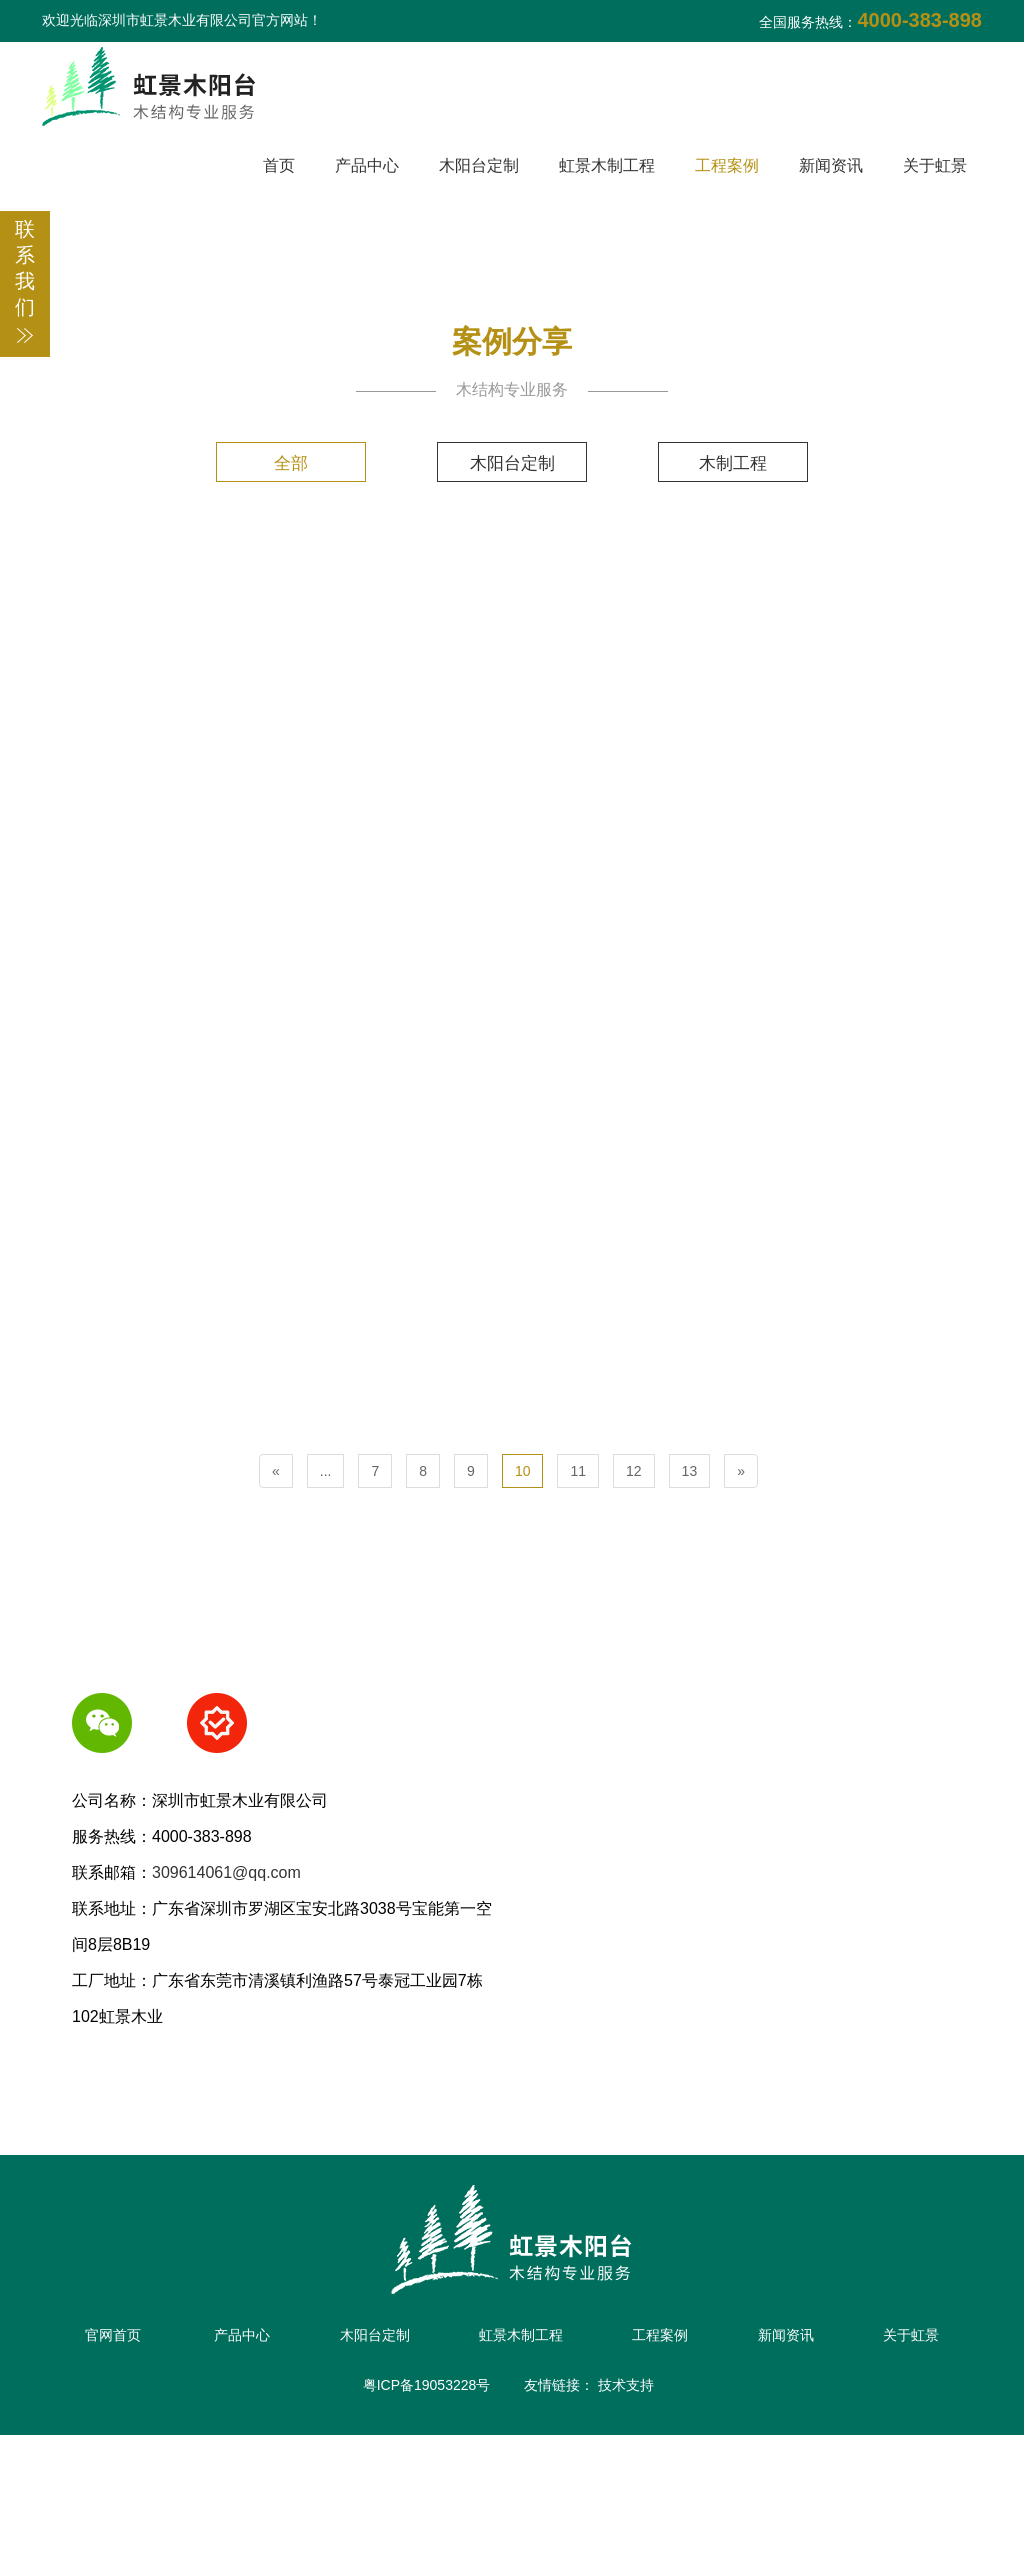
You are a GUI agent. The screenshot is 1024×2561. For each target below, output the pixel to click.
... (326, 1577)
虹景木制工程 (607, 165)
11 (578, 1577)
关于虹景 (935, 165)
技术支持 (626, 2511)
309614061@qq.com (226, 1978)
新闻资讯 (831, 165)
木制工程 (746, 463)
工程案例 (727, 165)
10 (523, 1577)
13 (690, 1577)
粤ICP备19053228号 (427, 2511)
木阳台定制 (479, 165)
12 (634, 1577)
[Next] (741, 1577)
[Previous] (276, 1577)
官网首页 (149, 2441)
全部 (278, 463)
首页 (279, 165)
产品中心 (367, 165)
